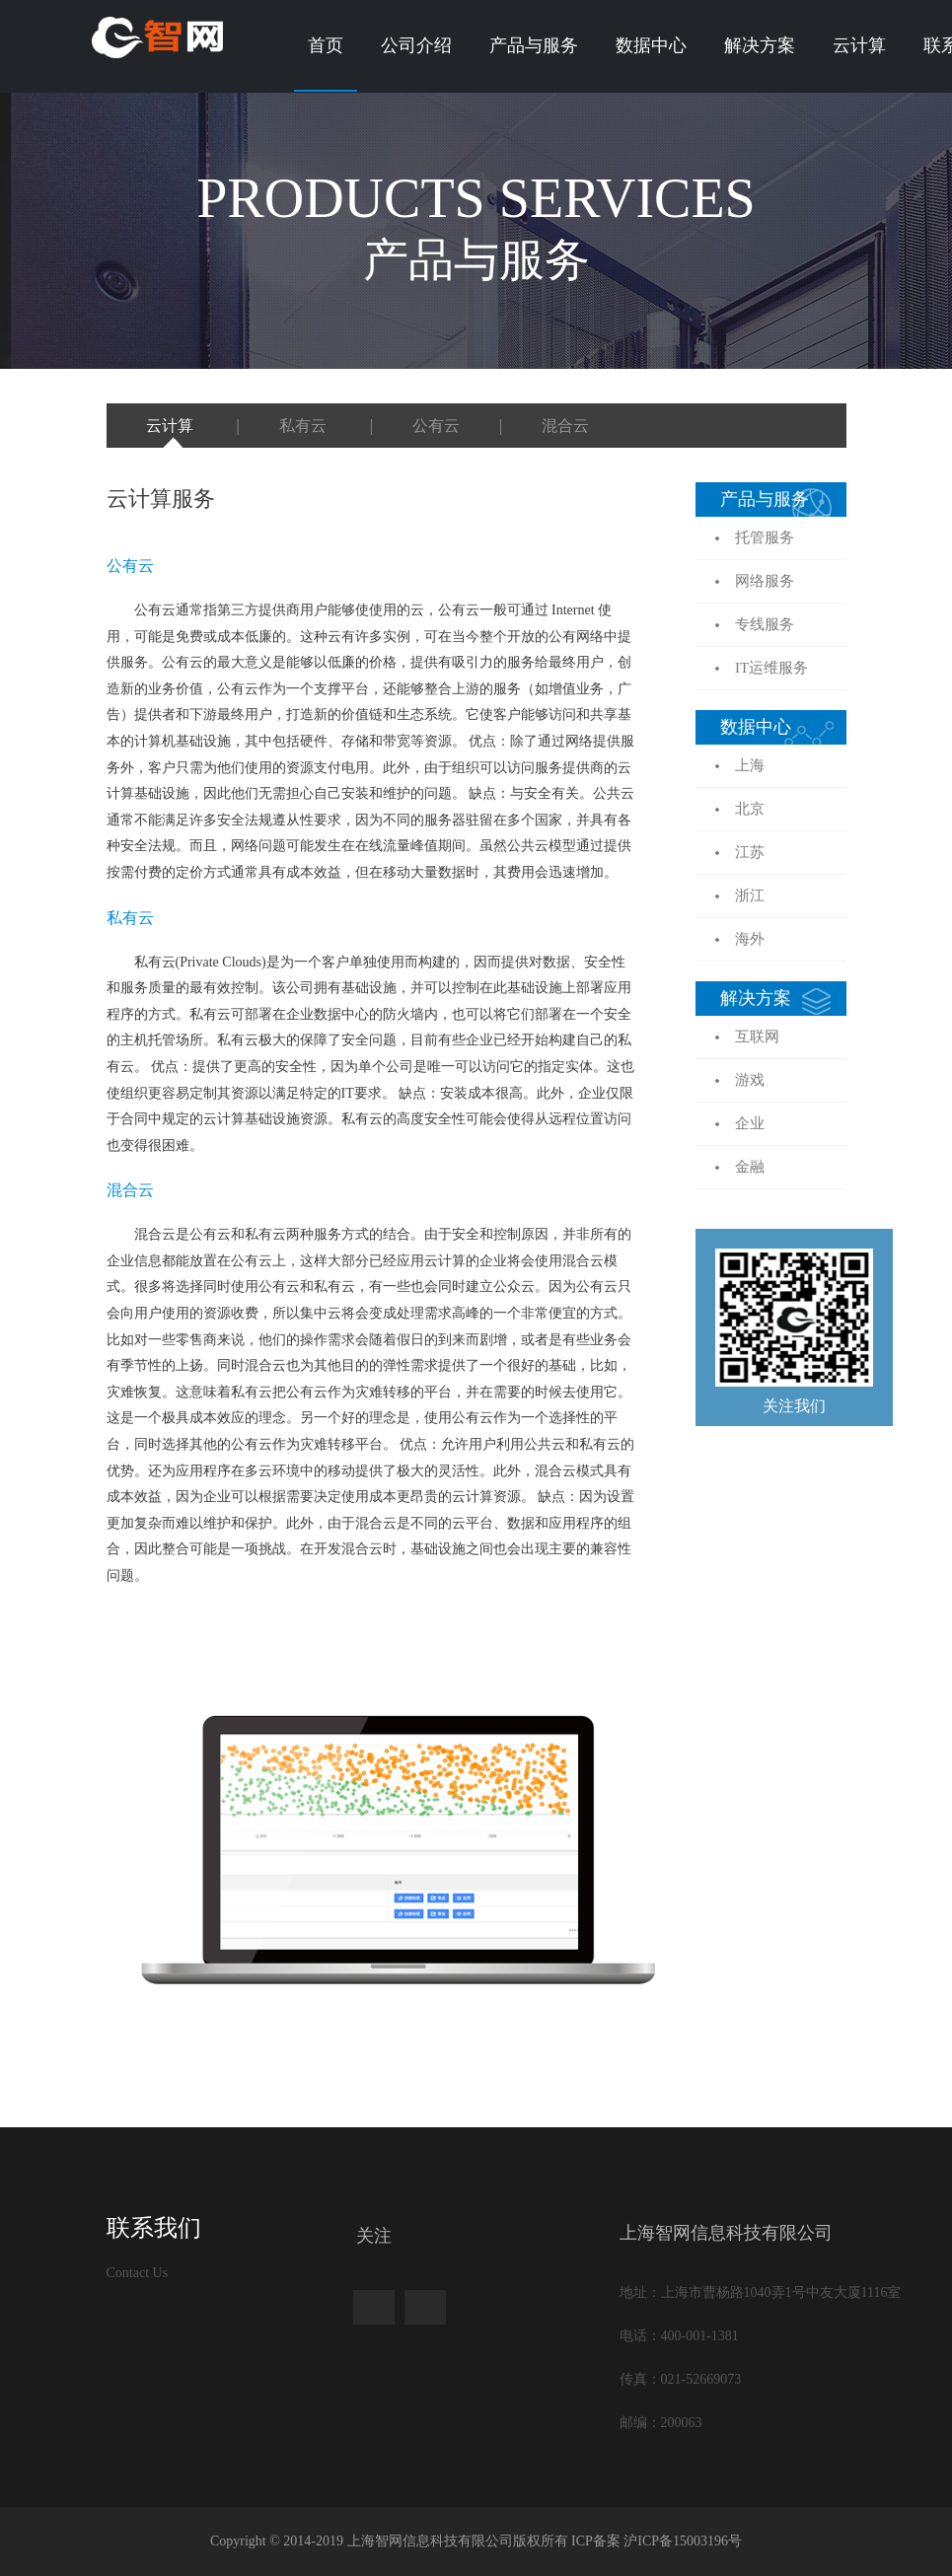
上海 (750, 765)
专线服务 (764, 624)
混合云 (565, 425)
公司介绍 (416, 45)
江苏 (750, 852)
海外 (750, 939)
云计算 (859, 45)
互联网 (757, 1036)
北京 (750, 809)
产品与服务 (533, 45)
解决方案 (759, 45)
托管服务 (764, 537)
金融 (750, 1167)
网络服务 (764, 581)
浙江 (750, 895)
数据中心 (651, 45)
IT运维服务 (771, 668)
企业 (750, 1123)
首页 (325, 45)
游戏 (750, 1080)
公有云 (436, 425)
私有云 (304, 425)
